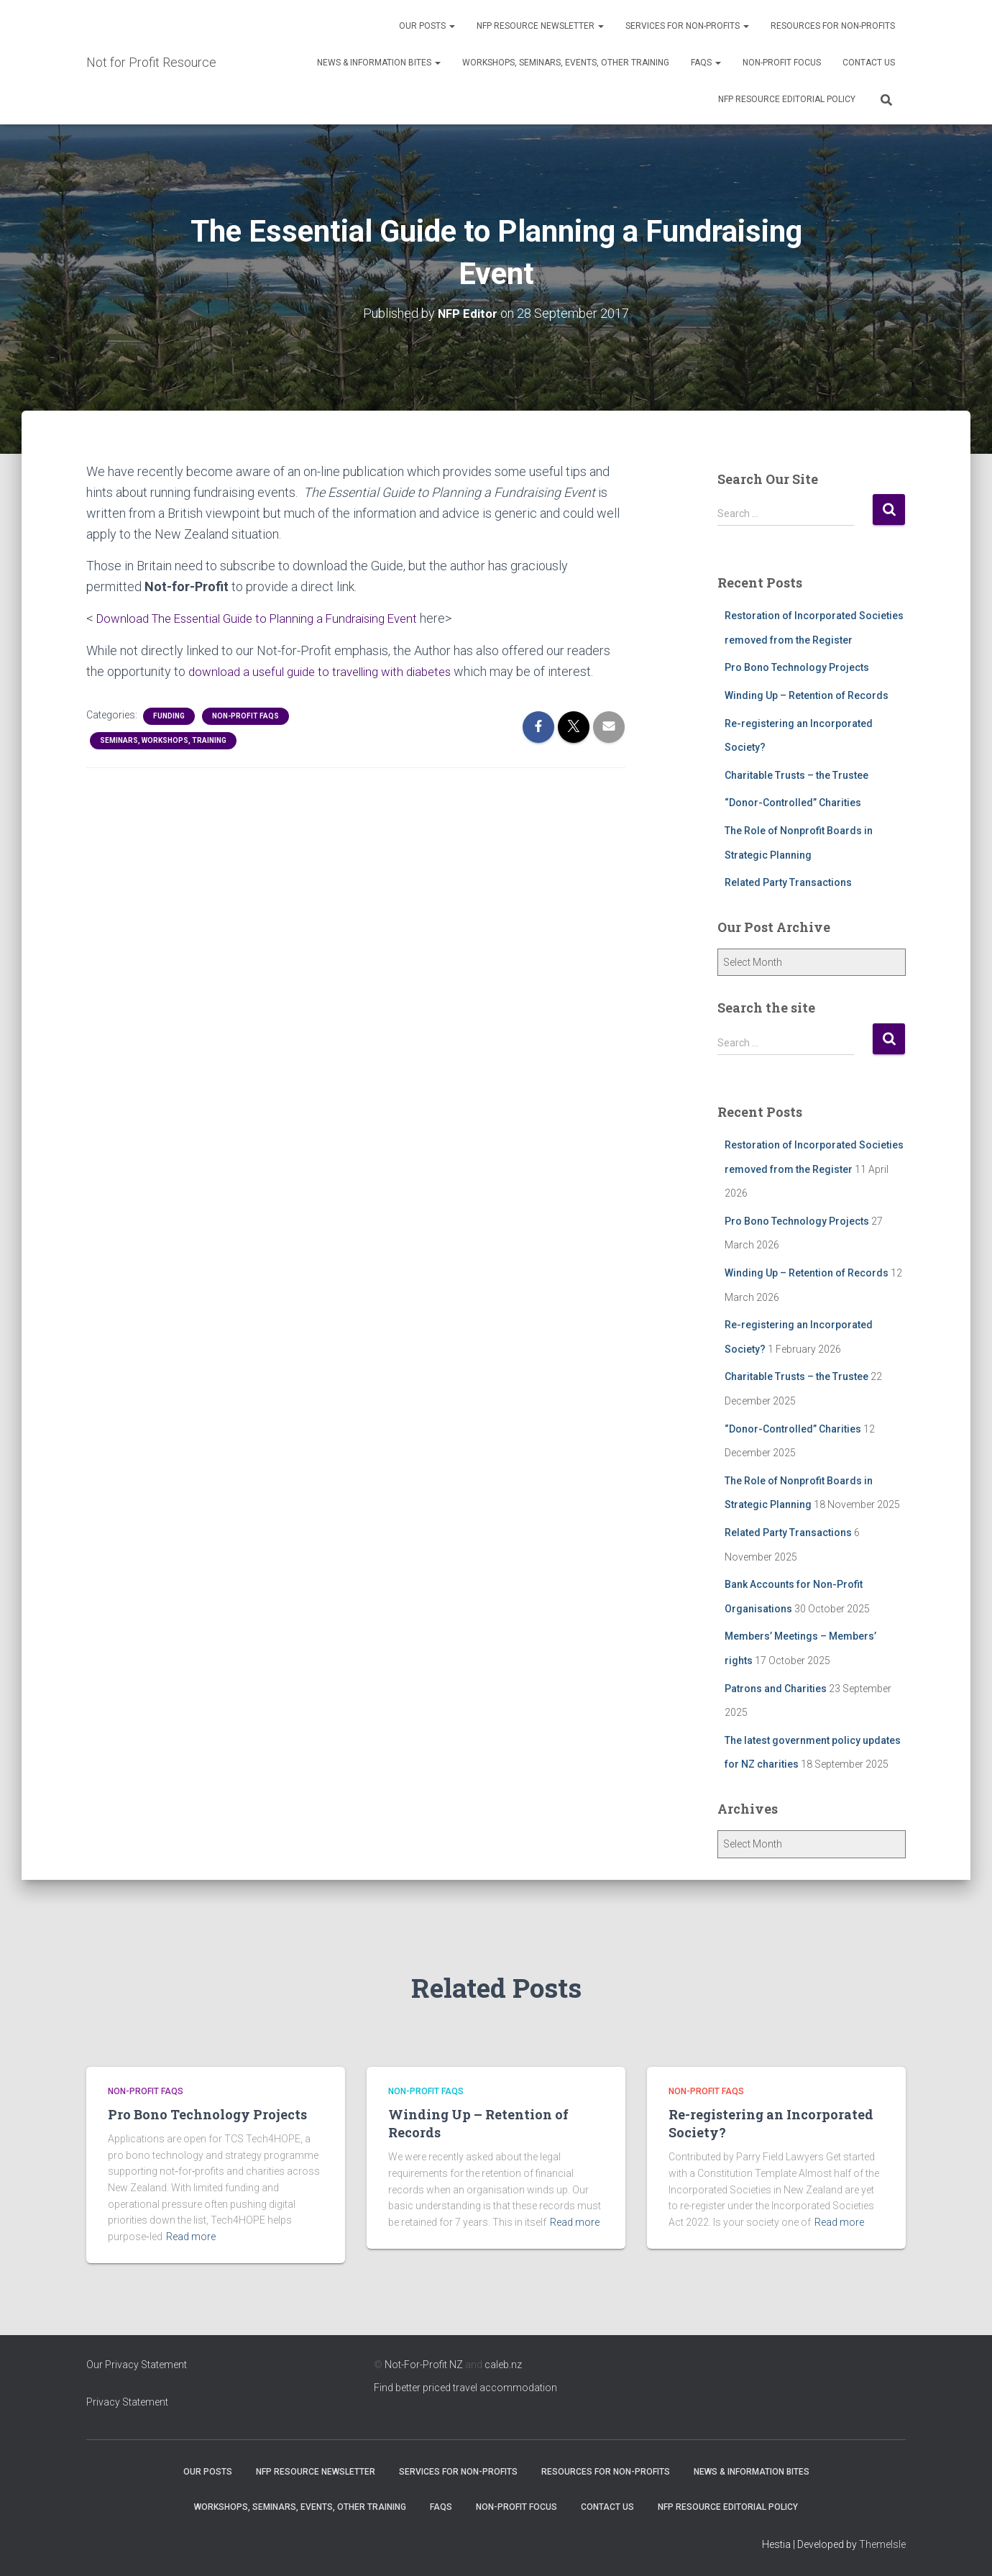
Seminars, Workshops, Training (163, 739)
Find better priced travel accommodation (465, 2387)
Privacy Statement (127, 2402)
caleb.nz (503, 2364)
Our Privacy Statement (136, 2364)
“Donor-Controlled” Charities (793, 802)
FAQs (706, 63)
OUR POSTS (427, 26)
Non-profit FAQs (245, 714)
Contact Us (868, 63)
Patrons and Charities (776, 1688)
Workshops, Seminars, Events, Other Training (565, 63)
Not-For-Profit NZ (424, 2364)
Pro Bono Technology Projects (797, 667)
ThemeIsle (882, 2543)
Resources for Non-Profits (833, 26)
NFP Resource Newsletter (540, 26)
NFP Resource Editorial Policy (786, 99)
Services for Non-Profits (687, 26)
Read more (191, 2236)
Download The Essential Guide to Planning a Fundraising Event (270, 617)
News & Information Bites (379, 63)
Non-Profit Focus (782, 63)
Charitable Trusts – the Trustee (796, 774)
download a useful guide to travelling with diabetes (330, 670)
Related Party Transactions (788, 881)
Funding (169, 714)
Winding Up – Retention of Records (806, 694)
